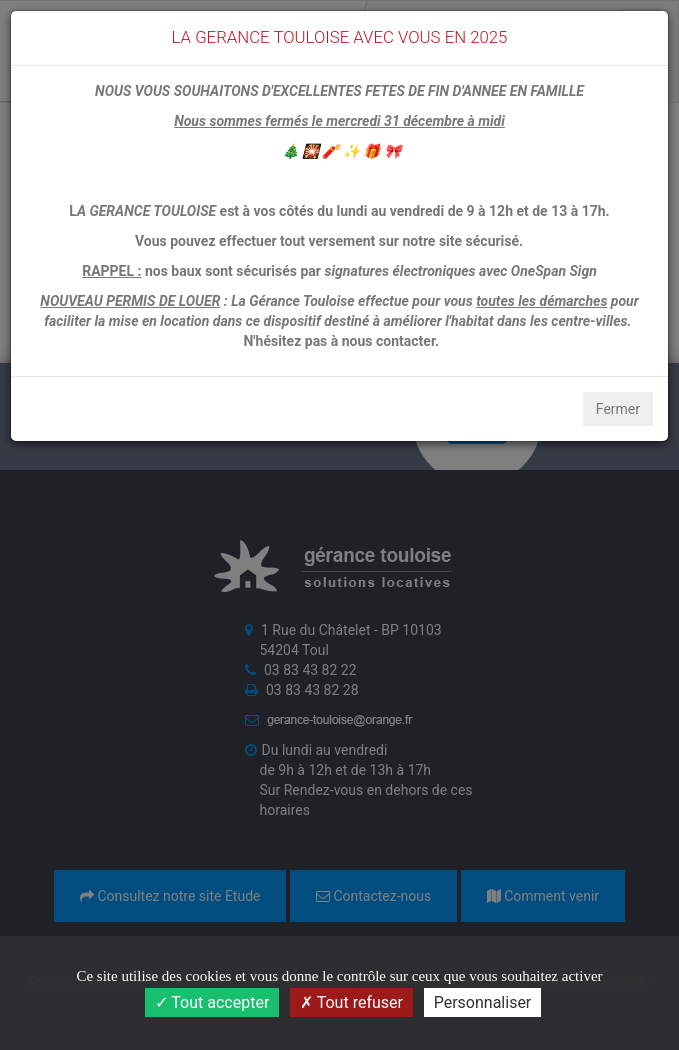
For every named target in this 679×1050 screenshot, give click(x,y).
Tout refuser (351, 1002)
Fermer (618, 409)
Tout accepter (212, 1002)
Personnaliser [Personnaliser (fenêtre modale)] (483, 1002)
